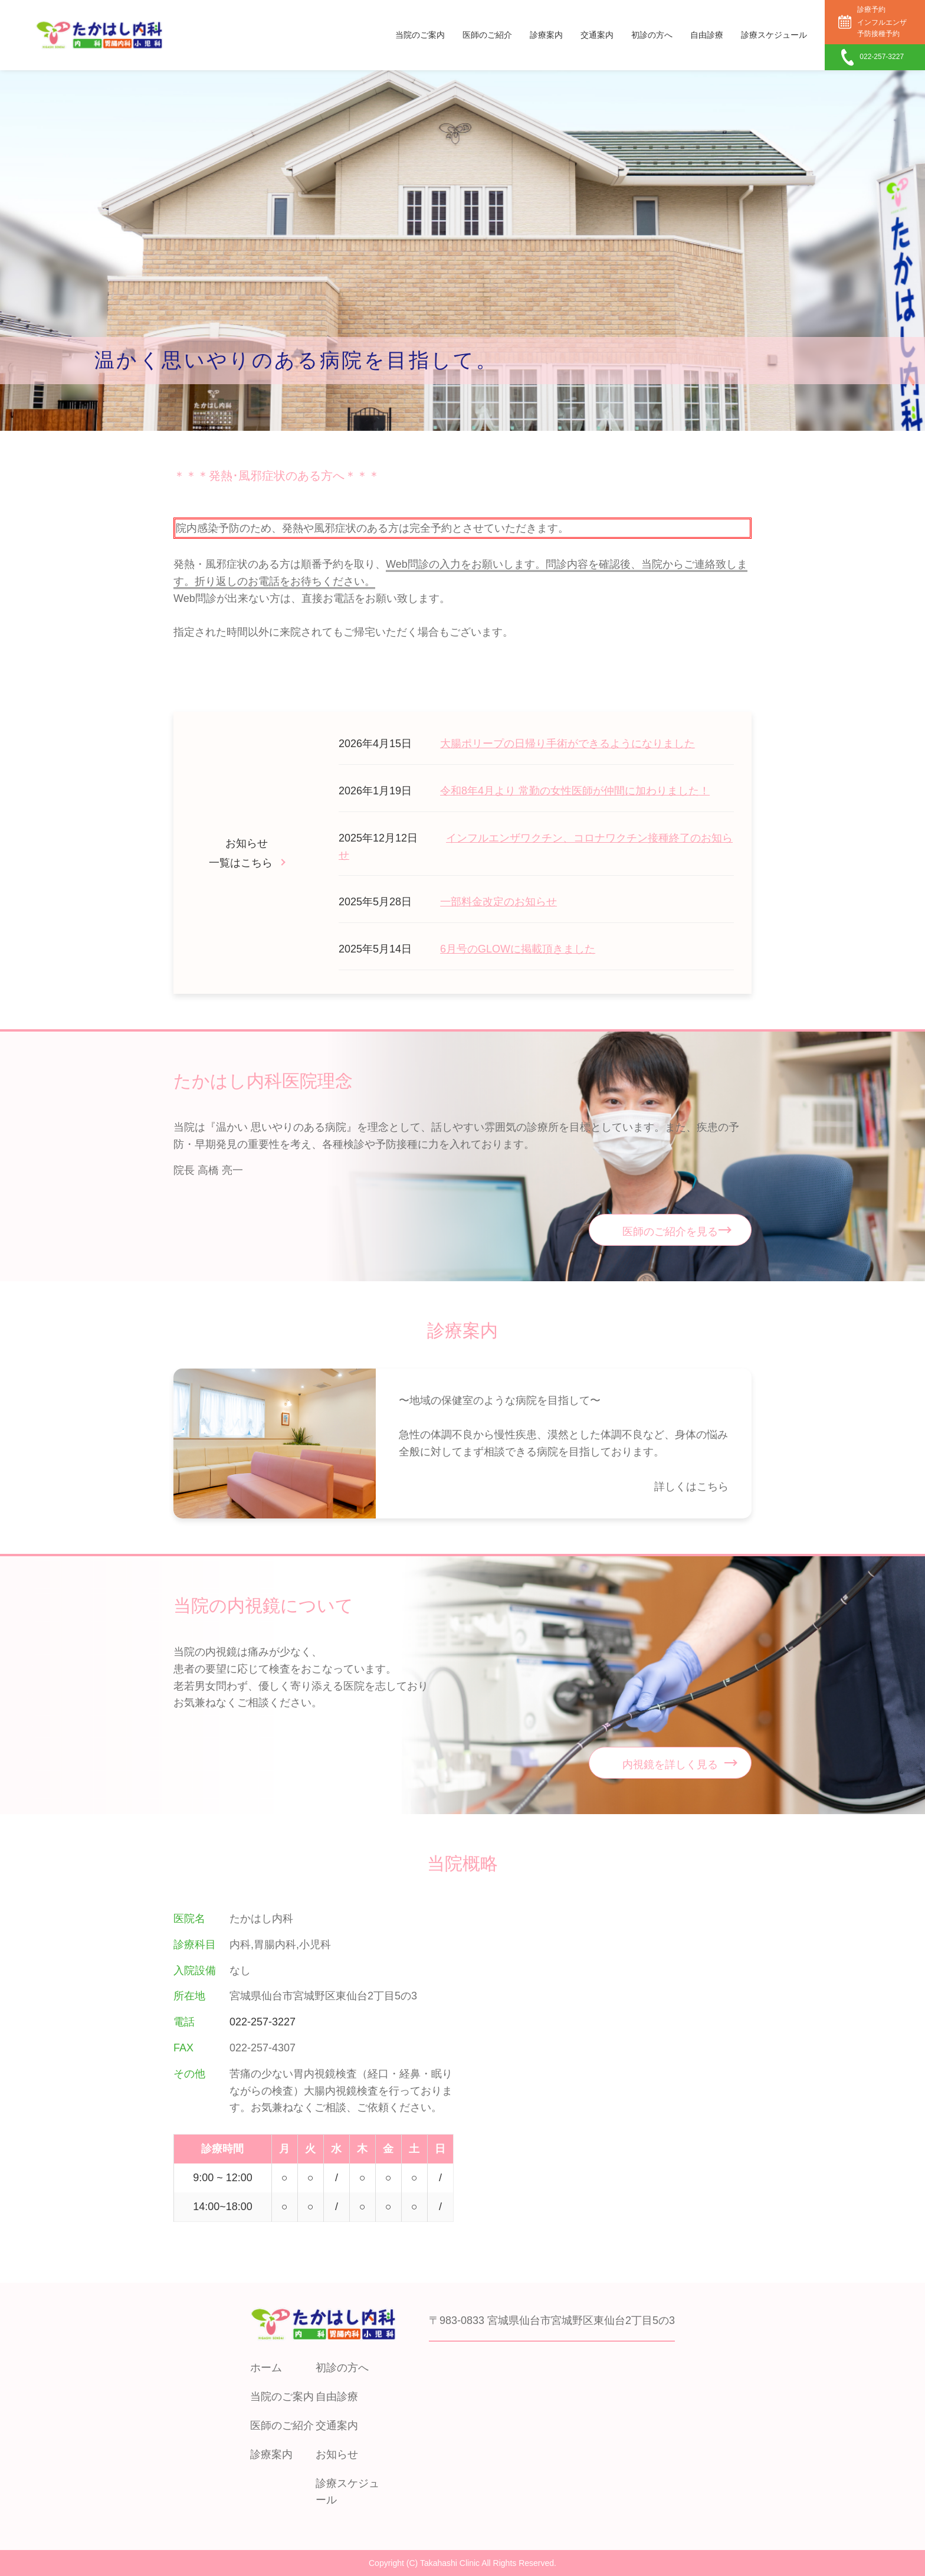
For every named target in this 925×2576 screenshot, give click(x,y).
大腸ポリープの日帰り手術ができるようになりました (567, 743)
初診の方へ (652, 35)
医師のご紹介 (487, 35)
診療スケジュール (774, 35)
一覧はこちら (241, 863)
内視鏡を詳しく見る (670, 1764)
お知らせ (337, 2454)
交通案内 (597, 35)
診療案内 (546, 35)
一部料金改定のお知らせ (498, 902)
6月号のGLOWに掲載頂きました (517, 949)
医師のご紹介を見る (670, 1232)
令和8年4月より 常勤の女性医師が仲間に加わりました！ (575, 791)
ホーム (266, 2368)
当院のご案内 (420, 35)
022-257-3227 (262, 2022)
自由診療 (706, 35)
